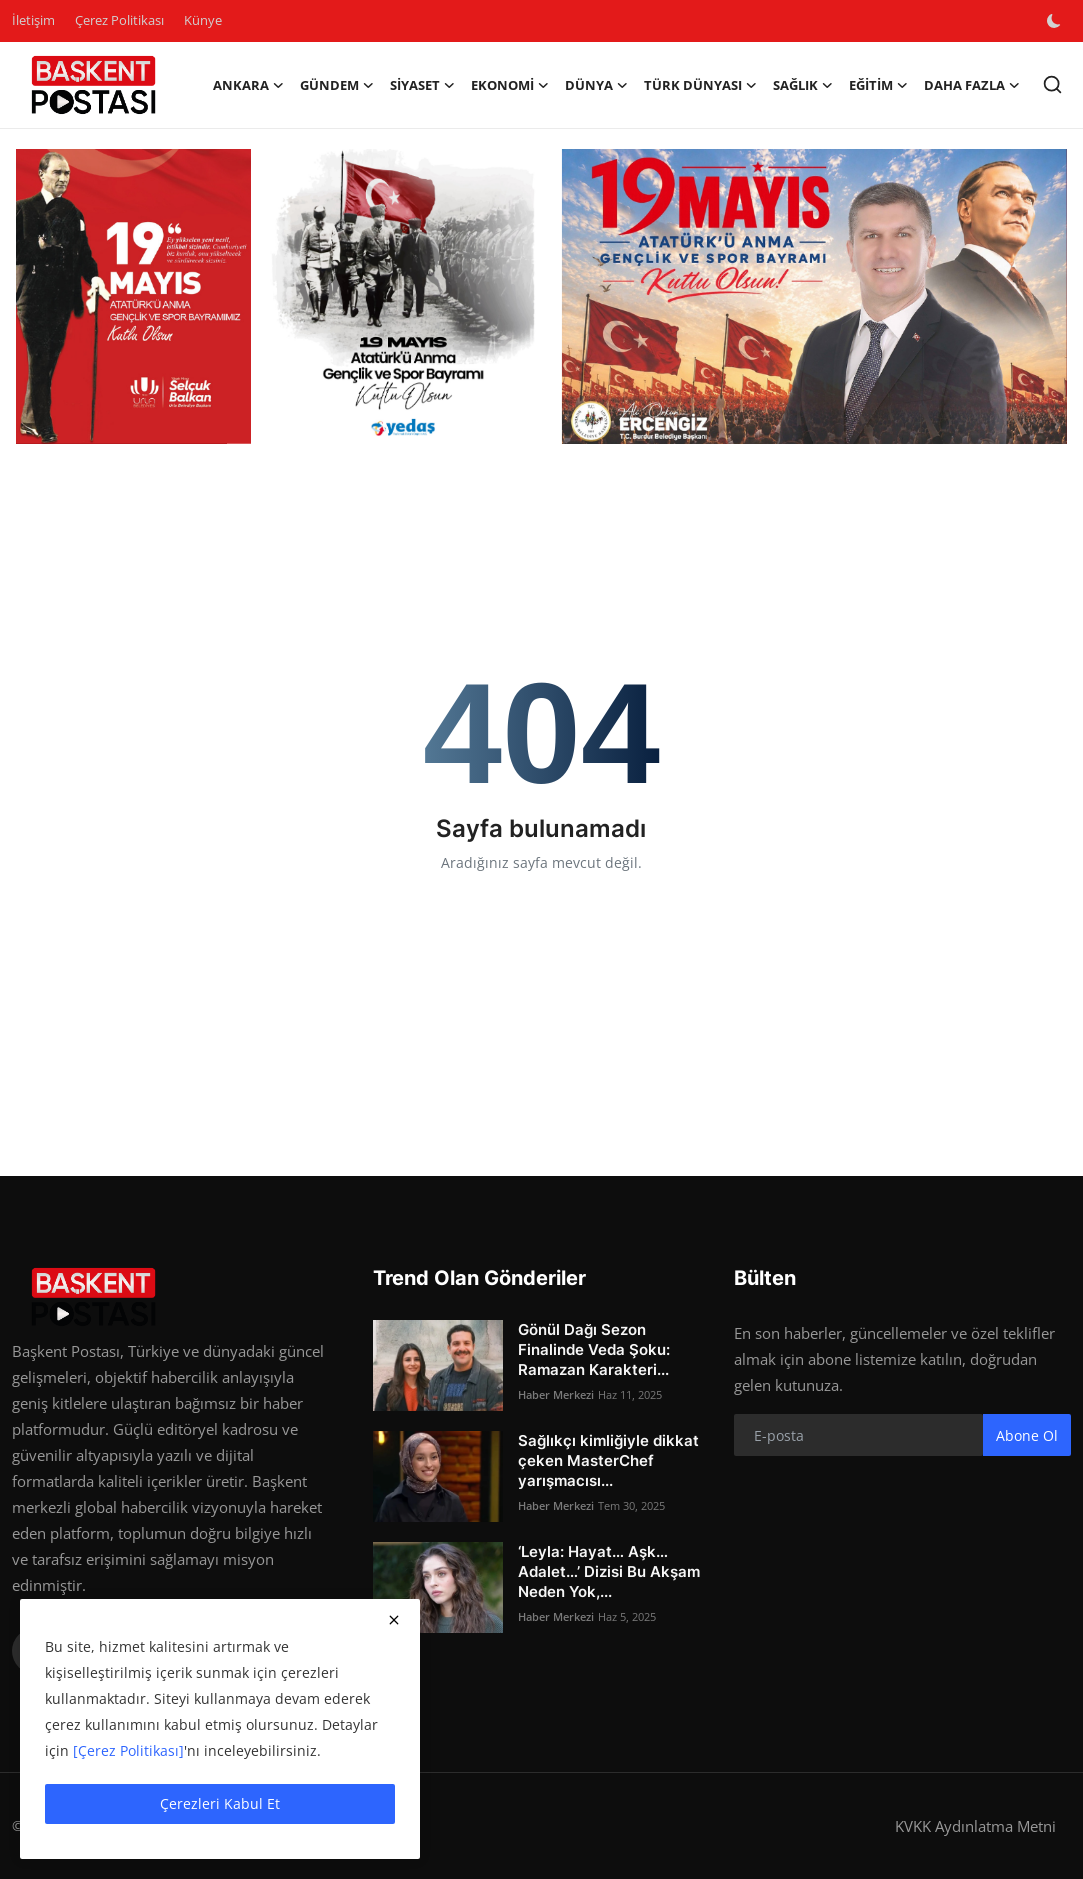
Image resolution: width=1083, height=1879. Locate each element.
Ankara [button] (248, 85)
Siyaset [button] (422, 85)
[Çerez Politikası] (128, 1750)
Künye (203, 20)
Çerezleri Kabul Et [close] (220, 1803)
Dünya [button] (596, 85)
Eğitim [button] (878, 85)
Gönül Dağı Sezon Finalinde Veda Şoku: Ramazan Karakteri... (594, 1349)
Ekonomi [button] (510, 85)
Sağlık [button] (803, 85)
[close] (394, 1620)
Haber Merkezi (556, 1394)
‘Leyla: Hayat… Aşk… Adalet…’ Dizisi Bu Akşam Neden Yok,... (609, 1571)
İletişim (33, 20)
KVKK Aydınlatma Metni (975, 1826)
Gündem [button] (337, 85)
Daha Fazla (972, 85)
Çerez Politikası (119, 20)
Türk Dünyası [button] (700, 85)
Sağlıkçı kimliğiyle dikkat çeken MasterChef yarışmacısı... (608, 1460)
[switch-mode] (1056, 21)
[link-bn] (541, 297)
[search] (1052, 84)
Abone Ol (1027, 1435)
